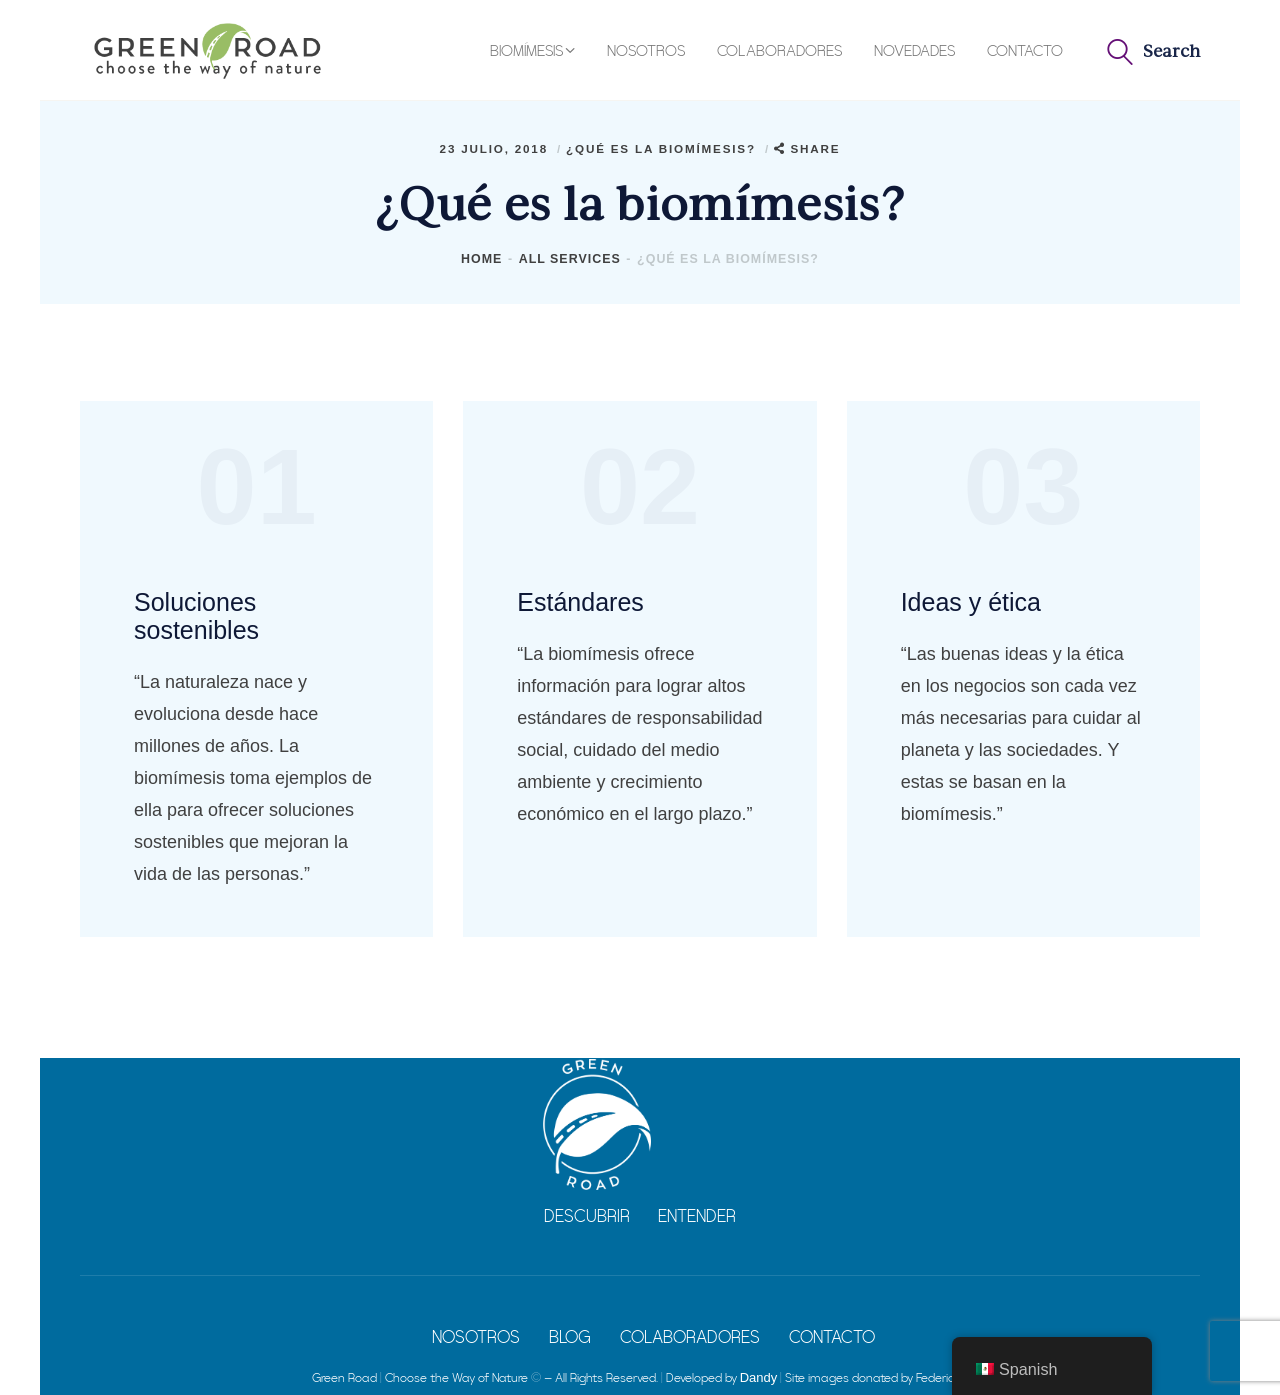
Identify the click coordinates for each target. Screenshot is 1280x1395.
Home (481, 259)
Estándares (580, 602)
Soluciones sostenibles (196, 616)
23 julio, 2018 (496, 148)
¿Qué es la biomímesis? (661, 148)
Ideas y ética (971, 602)
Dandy (759, 1377)
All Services (570, 259)
